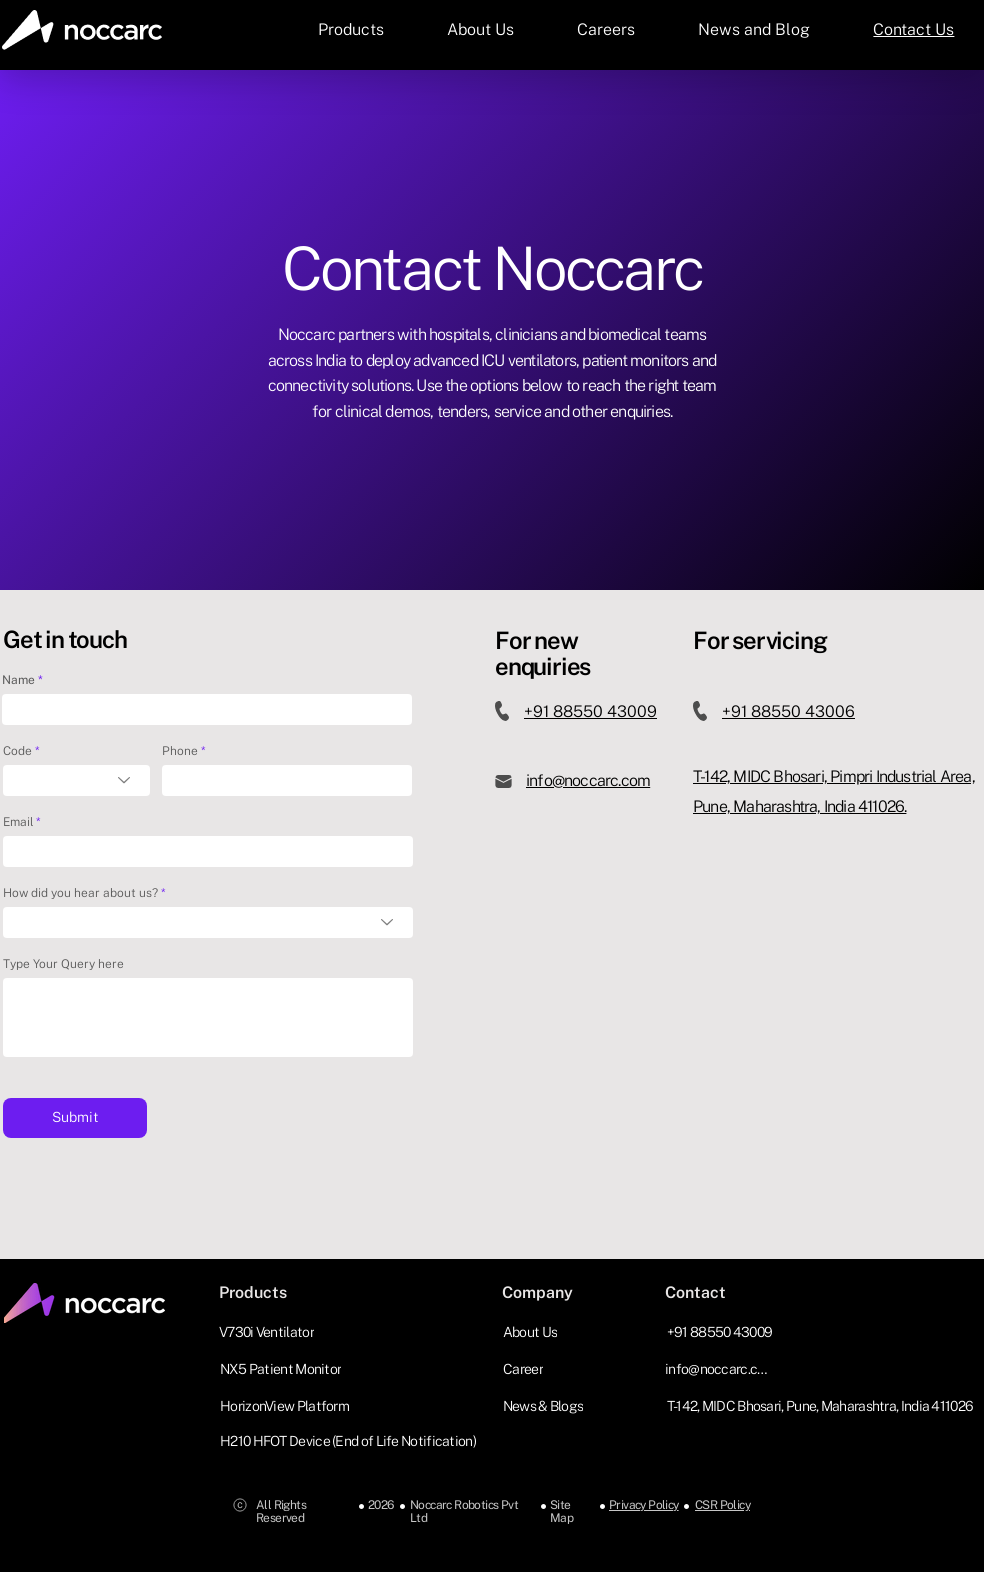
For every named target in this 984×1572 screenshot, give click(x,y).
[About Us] (532, 1331)
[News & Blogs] (545, 1405)
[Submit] (75, 1118)
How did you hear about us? (80, 893)
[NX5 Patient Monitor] (282, 1368)
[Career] (525, 1368)
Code (17, 751)
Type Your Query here (63, 964)
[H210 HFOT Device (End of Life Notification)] (353, 1440)
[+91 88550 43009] (721, 1331)
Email (18, 822)
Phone (180, 751)
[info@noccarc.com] (721, 1368)
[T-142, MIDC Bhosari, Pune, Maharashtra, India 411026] (822, 1405)
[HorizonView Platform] (286, 1405)
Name (18, 680)
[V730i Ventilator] (268, 1331)
